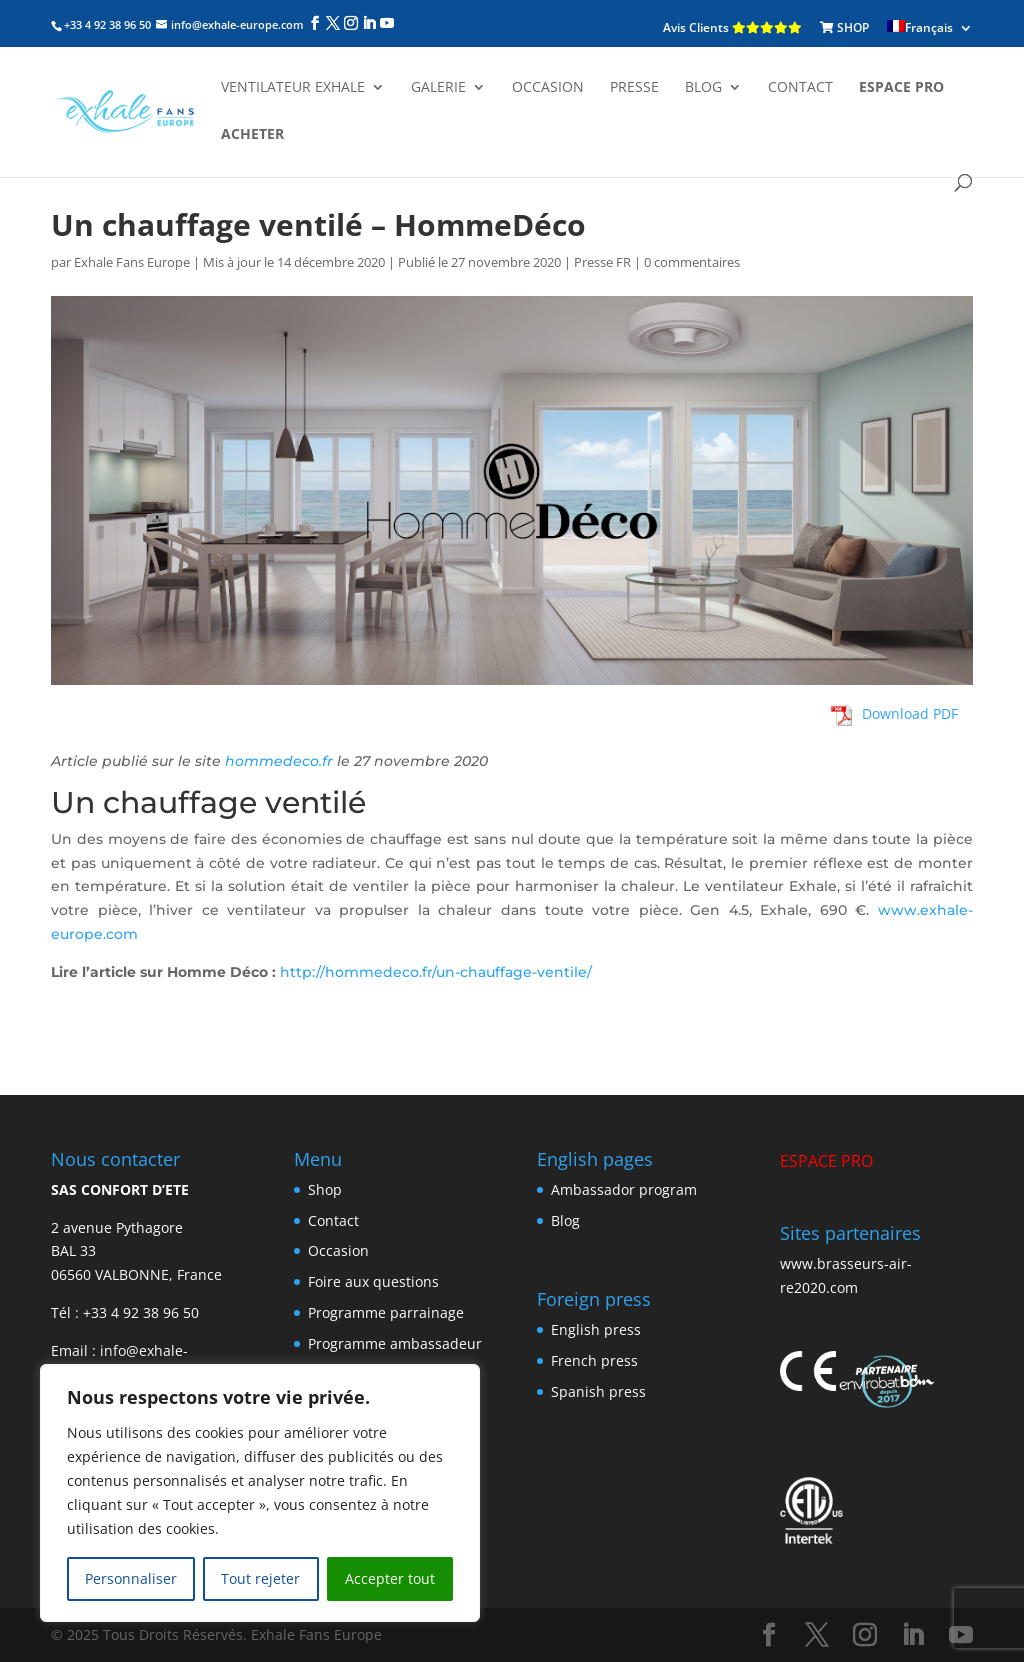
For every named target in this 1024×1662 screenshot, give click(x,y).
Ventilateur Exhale (293, 88)
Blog (703, 88)
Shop (325, 1189)
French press (594, 1360)
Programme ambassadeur (395, 1343)
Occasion (548, 88)
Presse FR (602, 262)
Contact (800, 88)
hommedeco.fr (279, 761)
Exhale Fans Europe (132, 262)
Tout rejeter (260, 1578)
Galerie (438, 88)
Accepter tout (390, 1578)
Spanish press (598, 1391)
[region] (260, 1493)
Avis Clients (732, 27)
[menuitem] (930, 28)
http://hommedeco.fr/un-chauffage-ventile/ (436, 972)
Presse (634, 88)
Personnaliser (131, 1578)
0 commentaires (692, 262)
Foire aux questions (373, 1281)
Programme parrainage (386, 1312)
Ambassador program (624, 1189)
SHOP (844, 27)
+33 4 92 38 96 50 (141, 1312)
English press (596, 1329)
